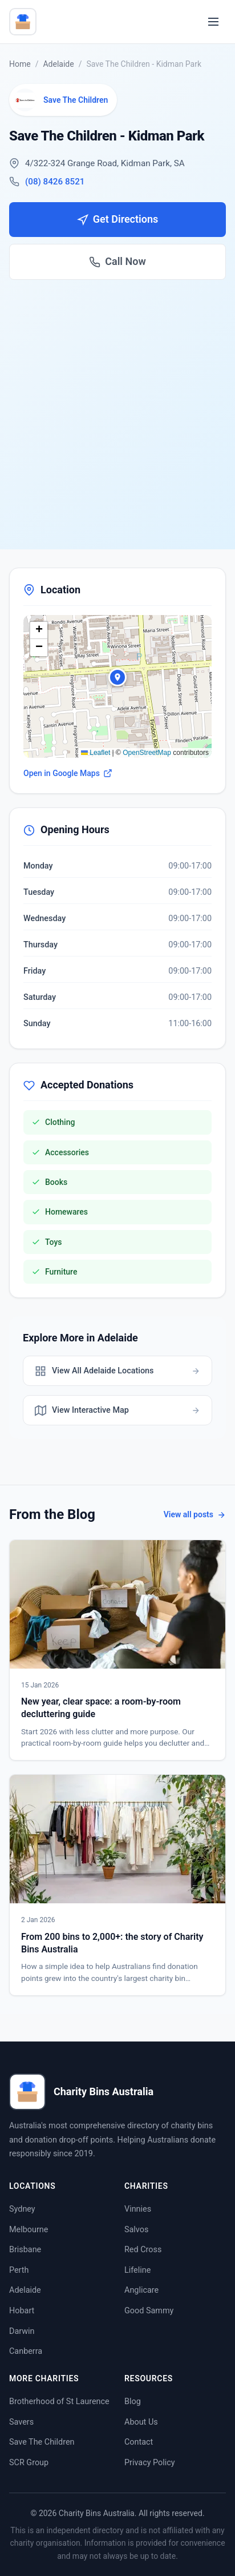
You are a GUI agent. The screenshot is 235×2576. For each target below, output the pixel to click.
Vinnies (137, 2209)
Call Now (117, 261)
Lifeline (137, 2270)
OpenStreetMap (147, 753)
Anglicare (141, 2290)
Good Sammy (148, 2311)
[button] (117, 677)
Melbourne (28, 2230)
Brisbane (25, 2249)
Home (20, 64)
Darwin (22, 2331)
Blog (132, 2401)
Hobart (21, 2311)
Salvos (136, 2230)
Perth (19, 2270)
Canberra (25, 2351)
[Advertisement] (117, 403)
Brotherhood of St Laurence (59, 2401)
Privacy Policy (149, 2463)
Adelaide (58, 64)
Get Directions (117, 219)
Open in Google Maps (67, 773)
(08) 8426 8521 (54, 181)
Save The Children (42, 2442)
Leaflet (95, 753)
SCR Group (28, 2463)
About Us (141, 2422)
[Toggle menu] (213, 21)
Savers (21, 2422)
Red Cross (142, 2249)
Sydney (22, 2209)
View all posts (195, 1514)
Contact (138, 2442)
